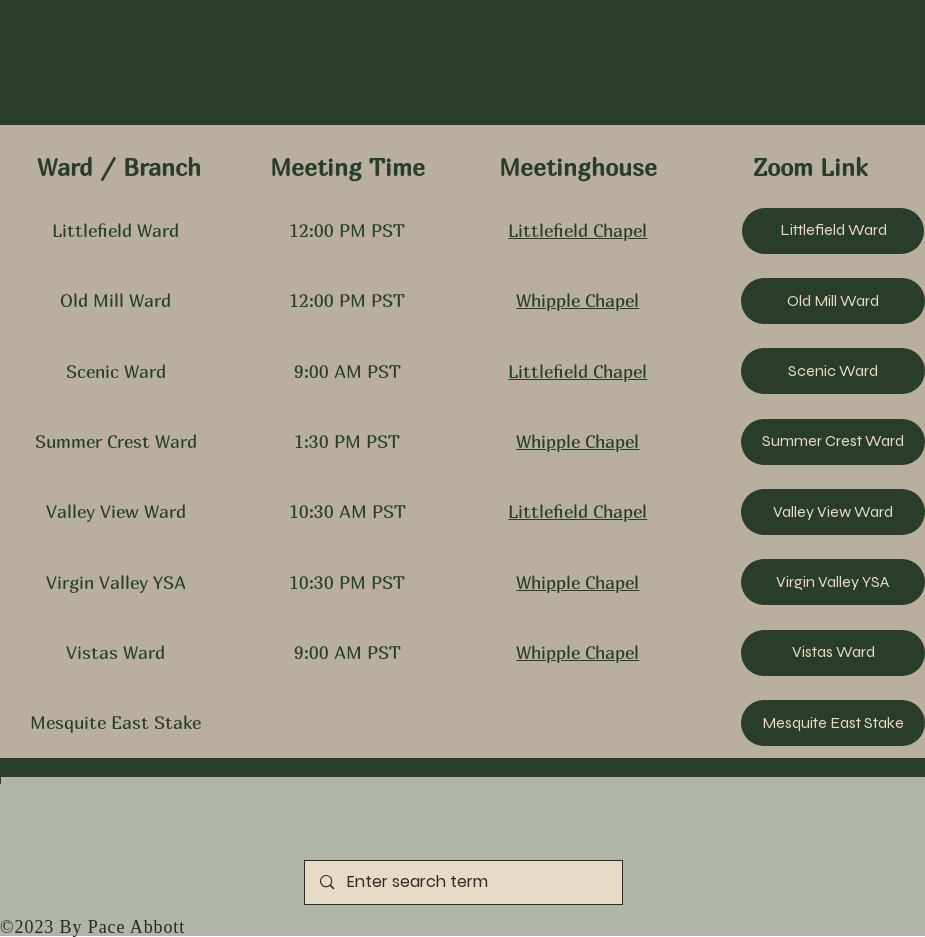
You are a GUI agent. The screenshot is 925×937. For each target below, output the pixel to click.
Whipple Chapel (577, 300)
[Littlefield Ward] (833, 231)
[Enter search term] (464, 882)
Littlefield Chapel (577, 230)
